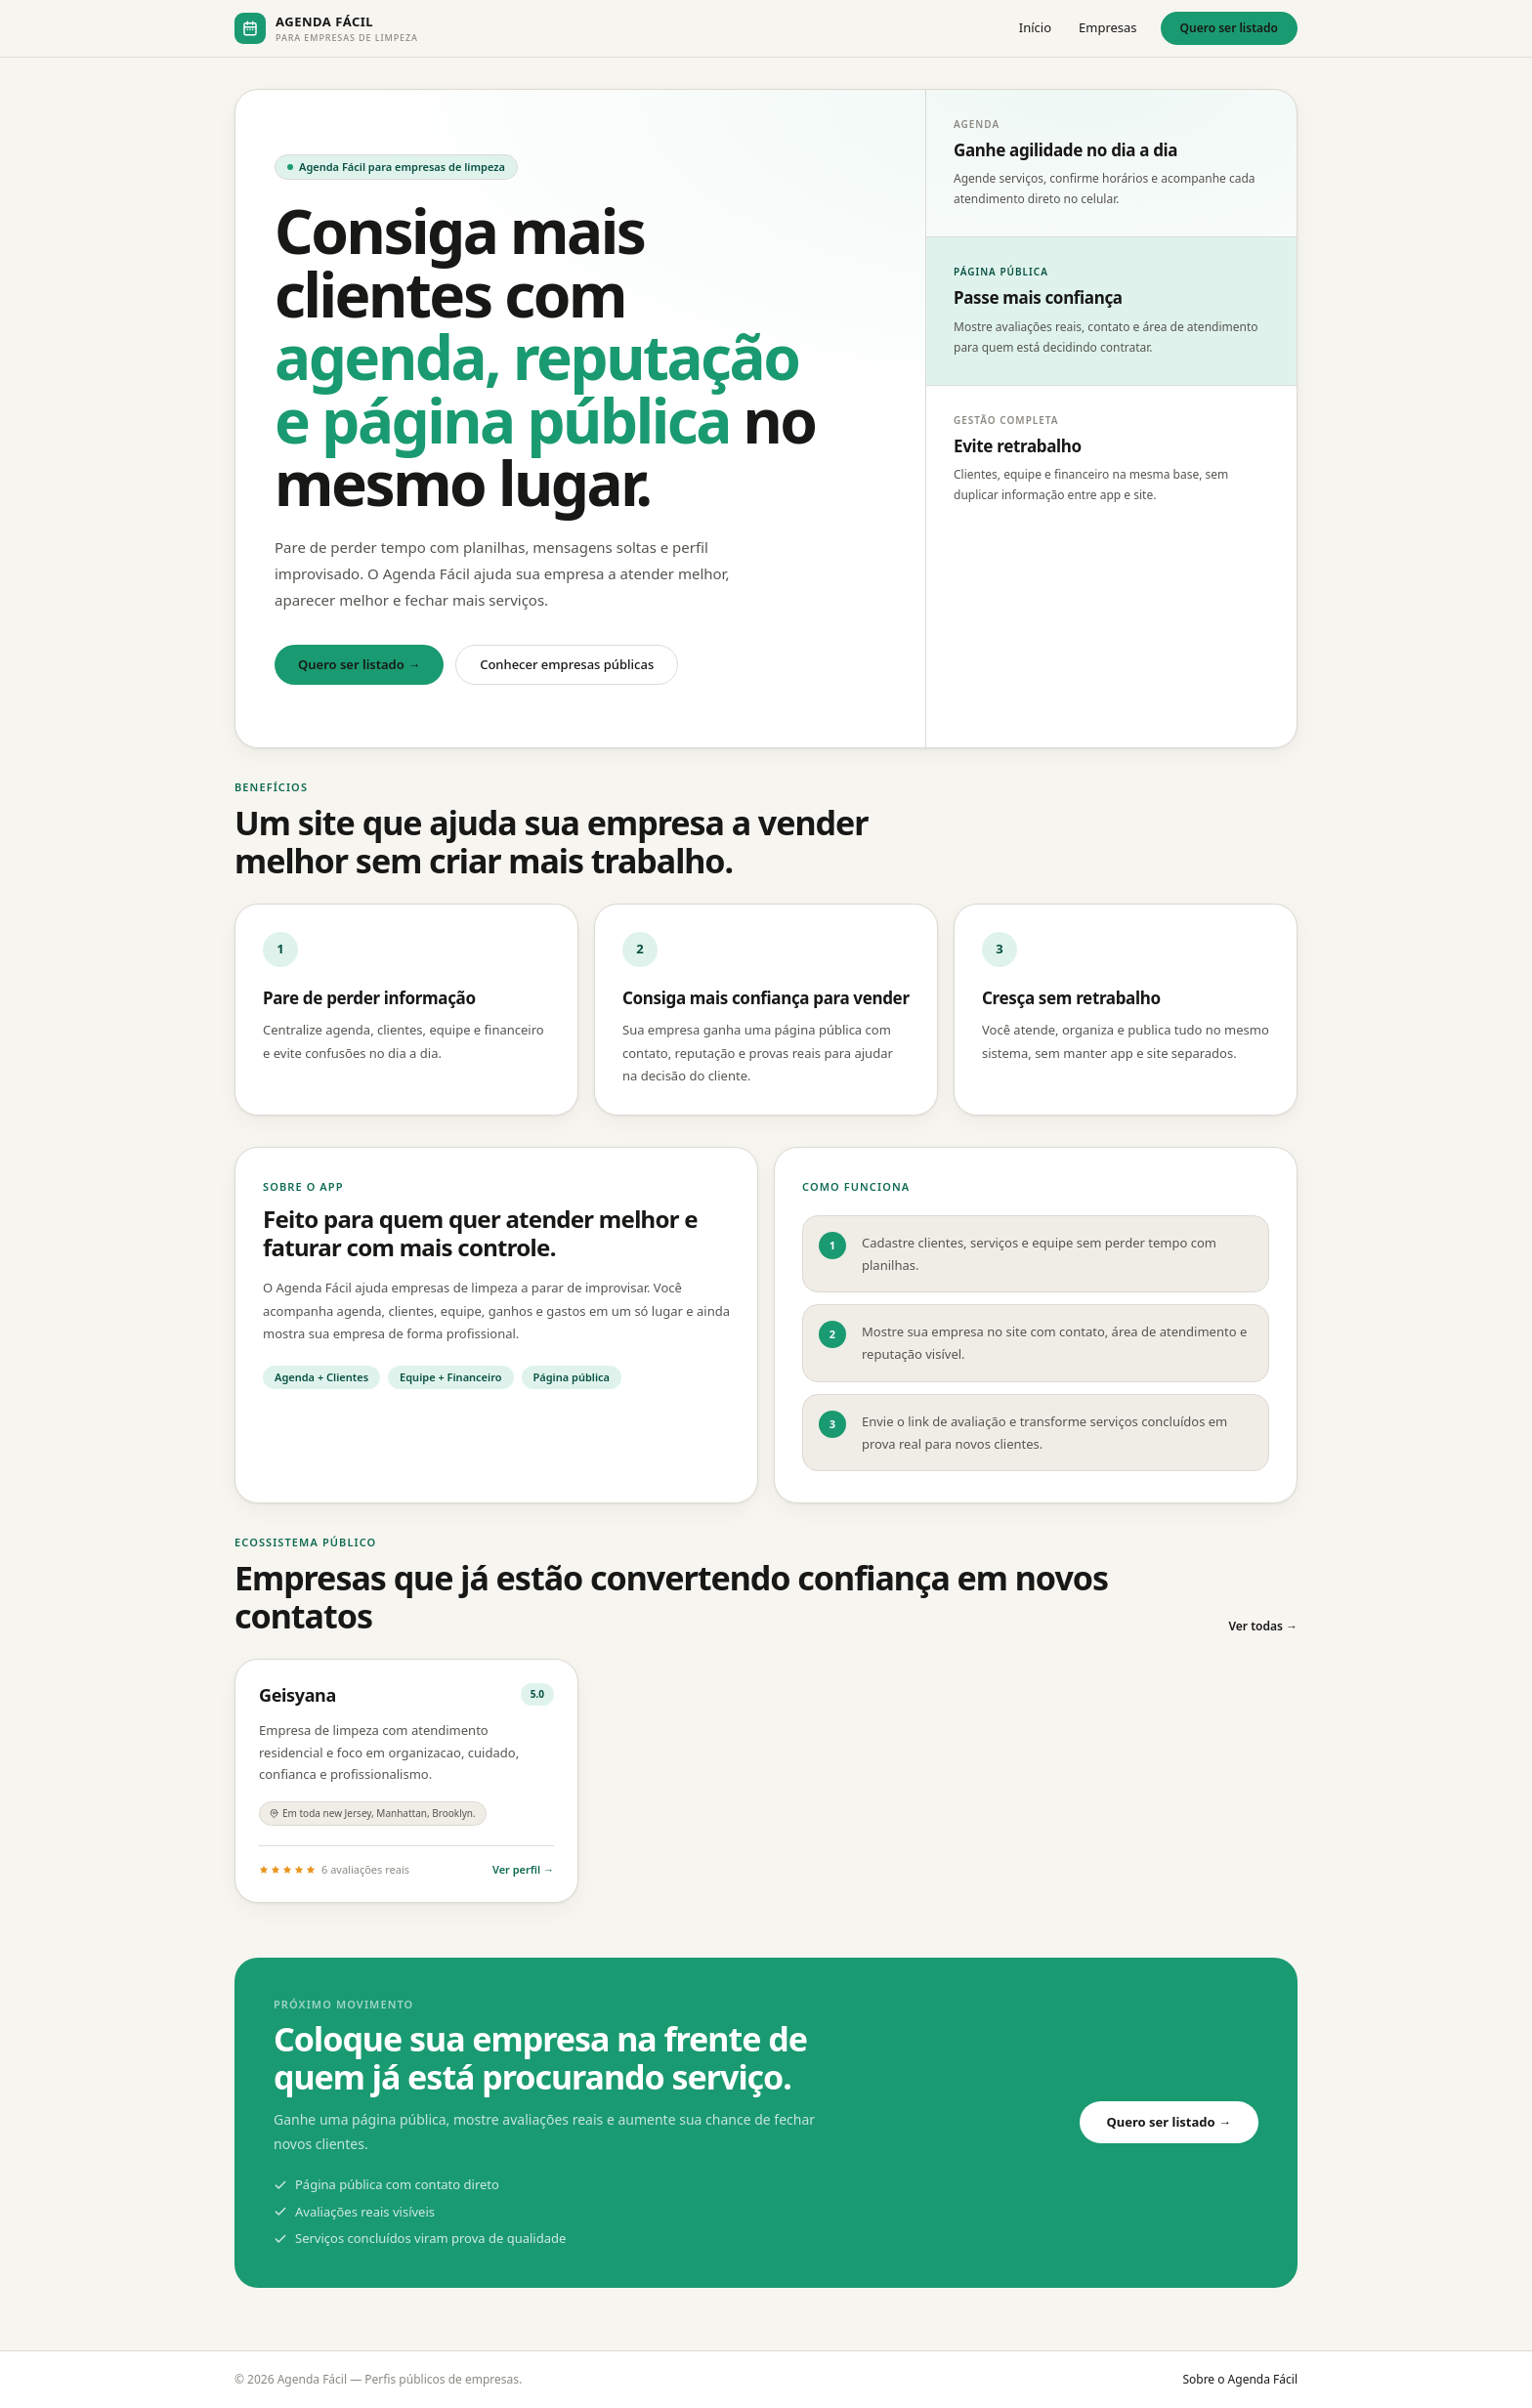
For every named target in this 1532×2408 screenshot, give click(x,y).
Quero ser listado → (359, 664)
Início (1035, 27)
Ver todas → (1263, 1626)
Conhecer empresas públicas (567, 664)
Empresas (1108, 27)
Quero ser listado (1229, 28)
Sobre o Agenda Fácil (1240, 2379)
